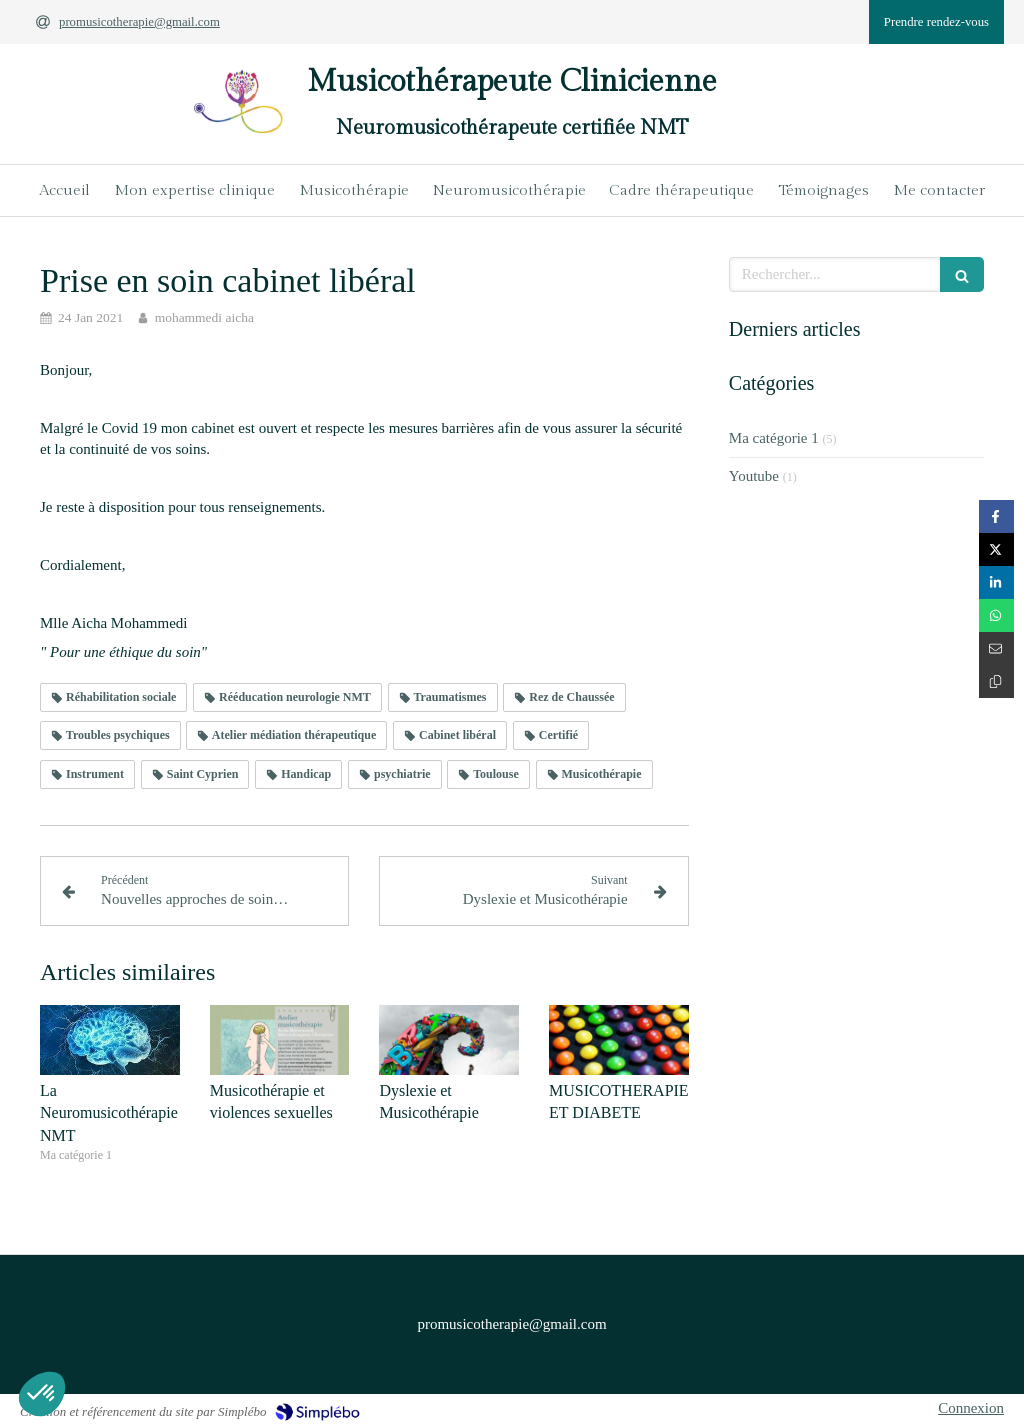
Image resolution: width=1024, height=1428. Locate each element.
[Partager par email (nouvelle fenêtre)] (996, 648)
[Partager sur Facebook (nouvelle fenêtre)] (996, 516)
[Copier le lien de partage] (996, 681)
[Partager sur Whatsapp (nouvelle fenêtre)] (996, 615)
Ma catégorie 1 (774, 438)
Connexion (971, 1408)
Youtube (754, 476)
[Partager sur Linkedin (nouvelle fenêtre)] (996, 582)
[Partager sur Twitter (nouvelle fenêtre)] (996, 549)
